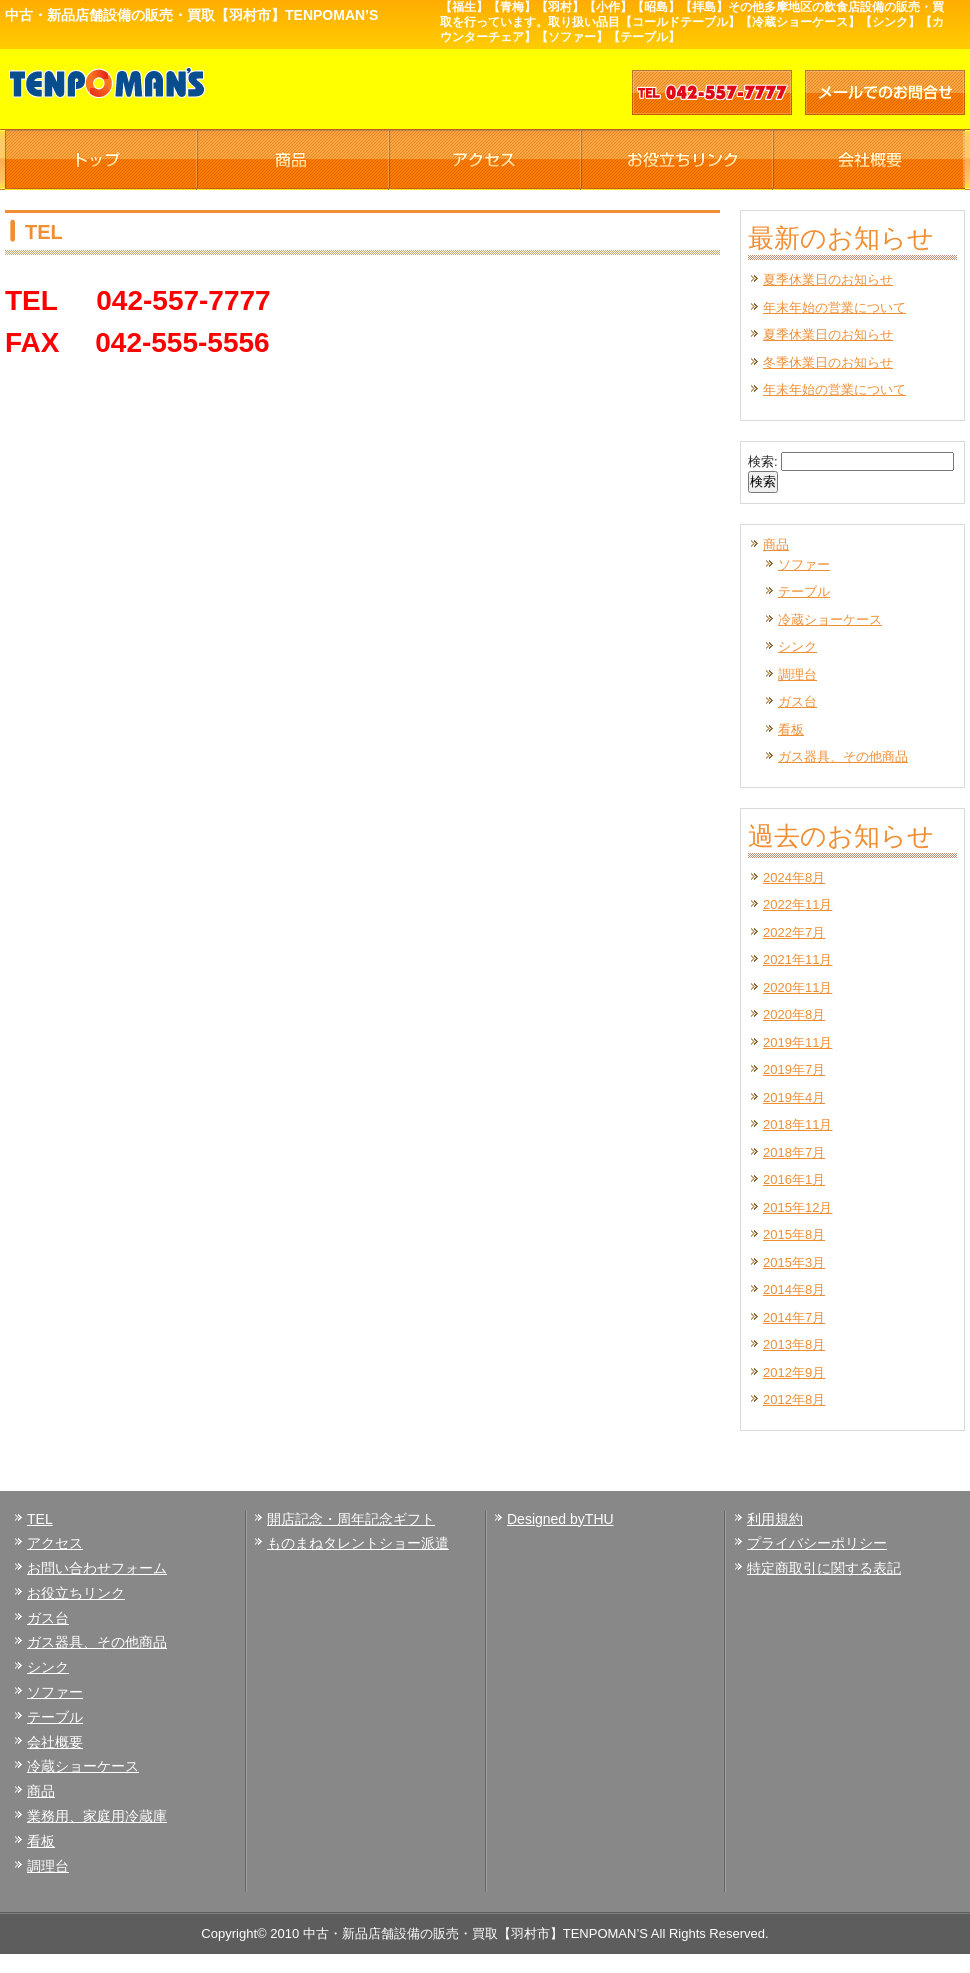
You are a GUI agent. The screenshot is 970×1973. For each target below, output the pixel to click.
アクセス (485, 160)
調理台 (797, 674)
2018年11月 (797, 1124)
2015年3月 (794, 1262)
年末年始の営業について (834, 307)
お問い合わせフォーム (97, 1568)
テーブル (804, 591)
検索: (763, 461)
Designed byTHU (560, 1519)
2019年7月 (794, 1069)
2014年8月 (794, 1289)
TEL (40, 1519)
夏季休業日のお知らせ (828, 279)
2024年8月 (794, 877)
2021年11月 (797, 959)
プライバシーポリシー (817, 1543)
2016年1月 (794, 1179)
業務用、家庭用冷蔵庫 (97, 1816)
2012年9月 (794, 1372)
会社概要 (869, 160)
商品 (293, 160)
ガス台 (797, 701)
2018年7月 (794, 1152)
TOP (101, 160)
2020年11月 (797, 987)
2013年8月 (794, 1344)
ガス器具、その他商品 (843, 756)
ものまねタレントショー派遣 (358, 1543)
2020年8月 (794, 1014)
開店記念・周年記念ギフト (351, 1519)
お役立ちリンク (677, 160)
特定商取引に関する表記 (824, 1568)
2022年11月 (797, 904)
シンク (797, 646)
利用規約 (775, 1519)
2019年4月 (794, 1097)
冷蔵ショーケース (830, 619)
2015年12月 (797, 1207)
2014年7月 (794, 1317)
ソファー (804, 564)
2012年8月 (794, 1399)
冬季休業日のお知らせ (828, 362)
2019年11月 (797, 1042)
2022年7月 (794, 932)
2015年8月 (794, 1234)
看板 (791, 729)
